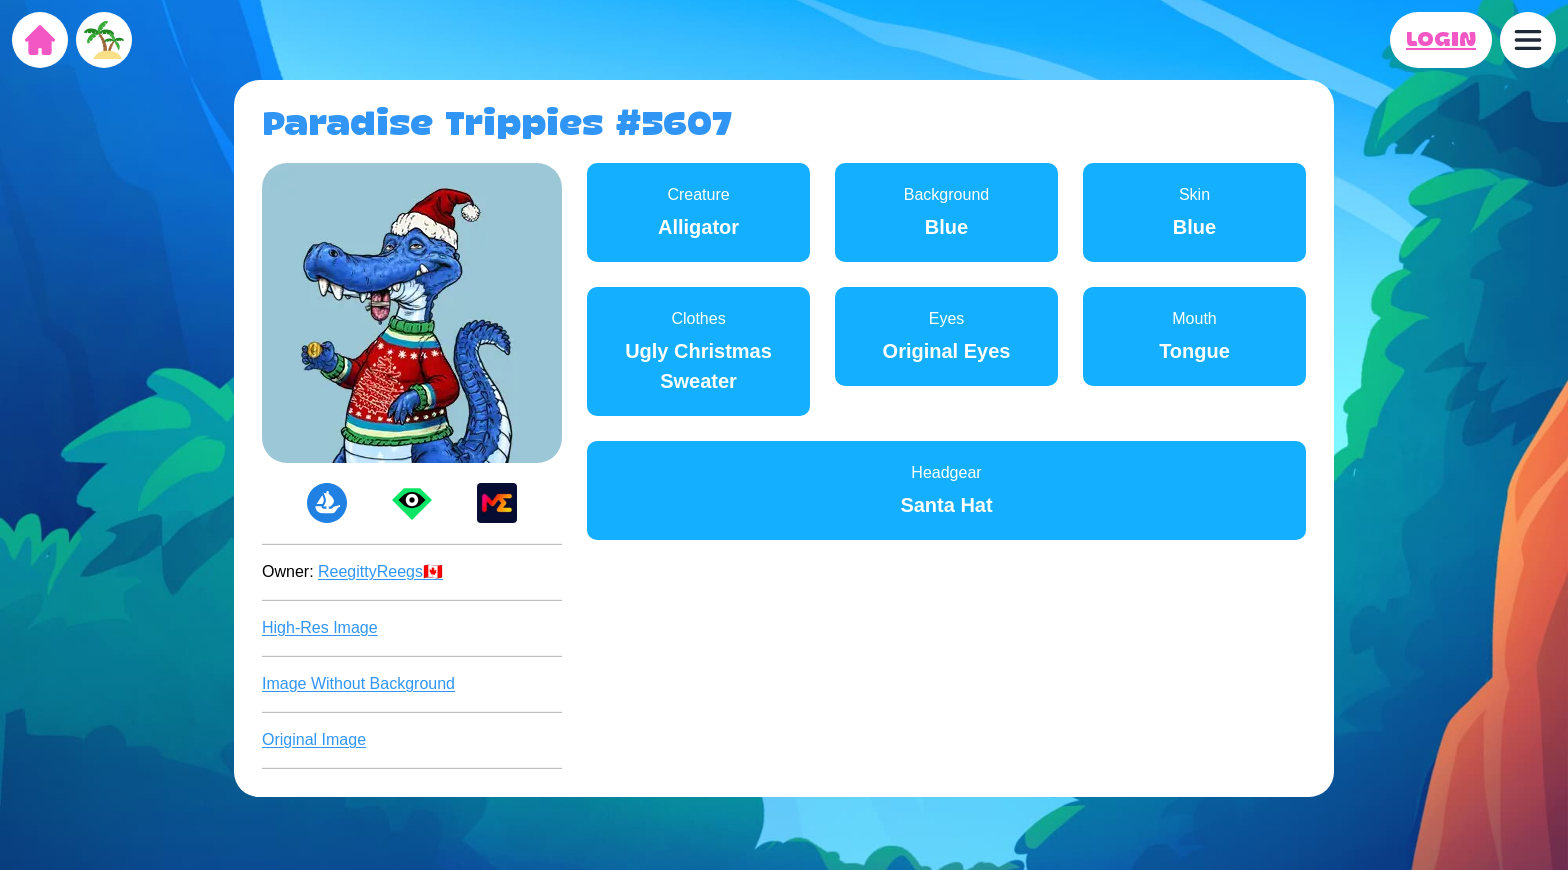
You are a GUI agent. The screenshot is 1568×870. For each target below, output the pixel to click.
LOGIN (1441, 40)
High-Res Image (320, 627)
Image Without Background (358, 683)
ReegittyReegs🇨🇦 (380, 571)
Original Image (314, 739)
